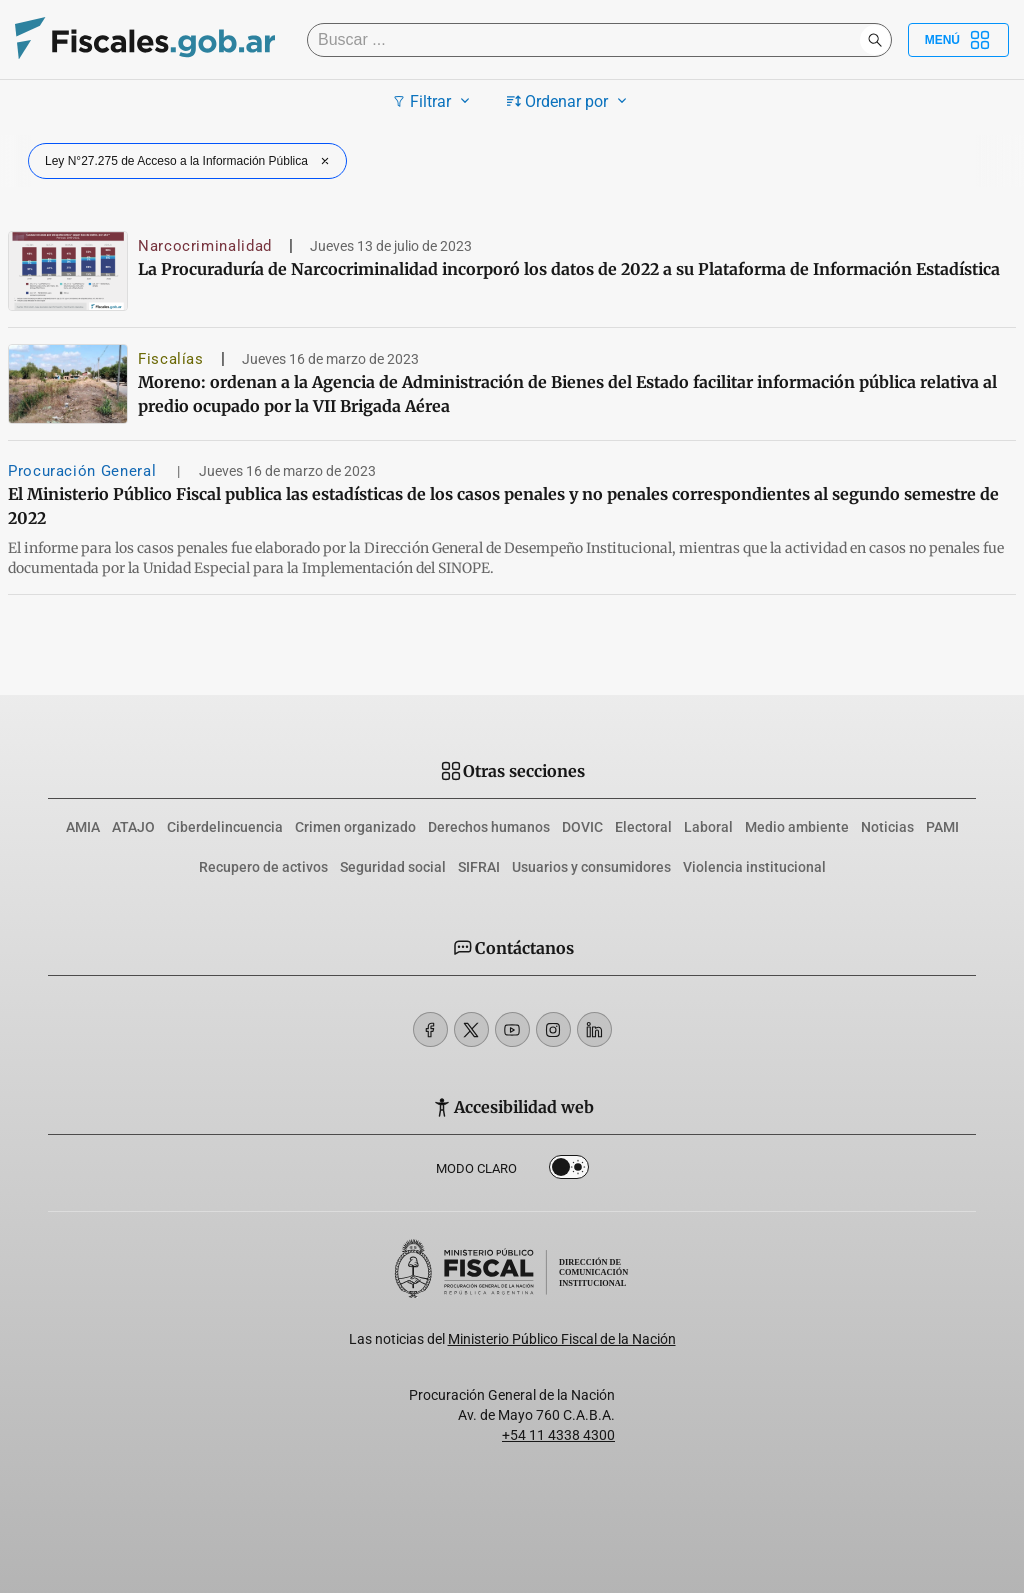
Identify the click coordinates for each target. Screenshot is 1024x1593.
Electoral (643, 827)
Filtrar (433, 101)
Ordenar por (569, 101)
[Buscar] (588, 40)
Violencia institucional (754, 867)
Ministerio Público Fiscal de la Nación (562, 1339)
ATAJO (133, 827)
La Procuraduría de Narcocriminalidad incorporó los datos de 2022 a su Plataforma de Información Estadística (569, 269)
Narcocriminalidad (205, 246)
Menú (958, 40)
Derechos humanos (489, 827)
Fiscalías (171, 359)
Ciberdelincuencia (225, 827)
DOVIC (582, 827)
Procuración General (84, 471)
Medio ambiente (797, 827)
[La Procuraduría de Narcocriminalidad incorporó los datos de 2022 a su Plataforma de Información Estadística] (68, 271)
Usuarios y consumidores (591, 867)
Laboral (708, 827)
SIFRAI (479, 867)
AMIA (83, 827)
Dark (569, 1171)
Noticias (887, 827)
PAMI (942, 827)
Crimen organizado (355, 827)
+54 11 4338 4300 (558, 1435)
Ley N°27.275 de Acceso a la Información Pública (189, 161)
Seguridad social (393, 867)
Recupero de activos (263, 867)
